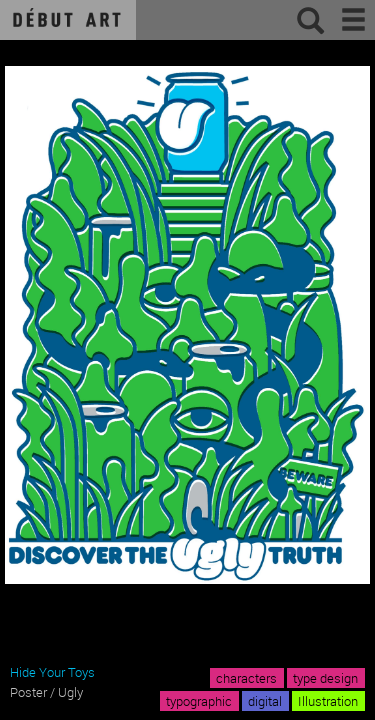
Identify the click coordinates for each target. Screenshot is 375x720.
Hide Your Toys (52, 672)
